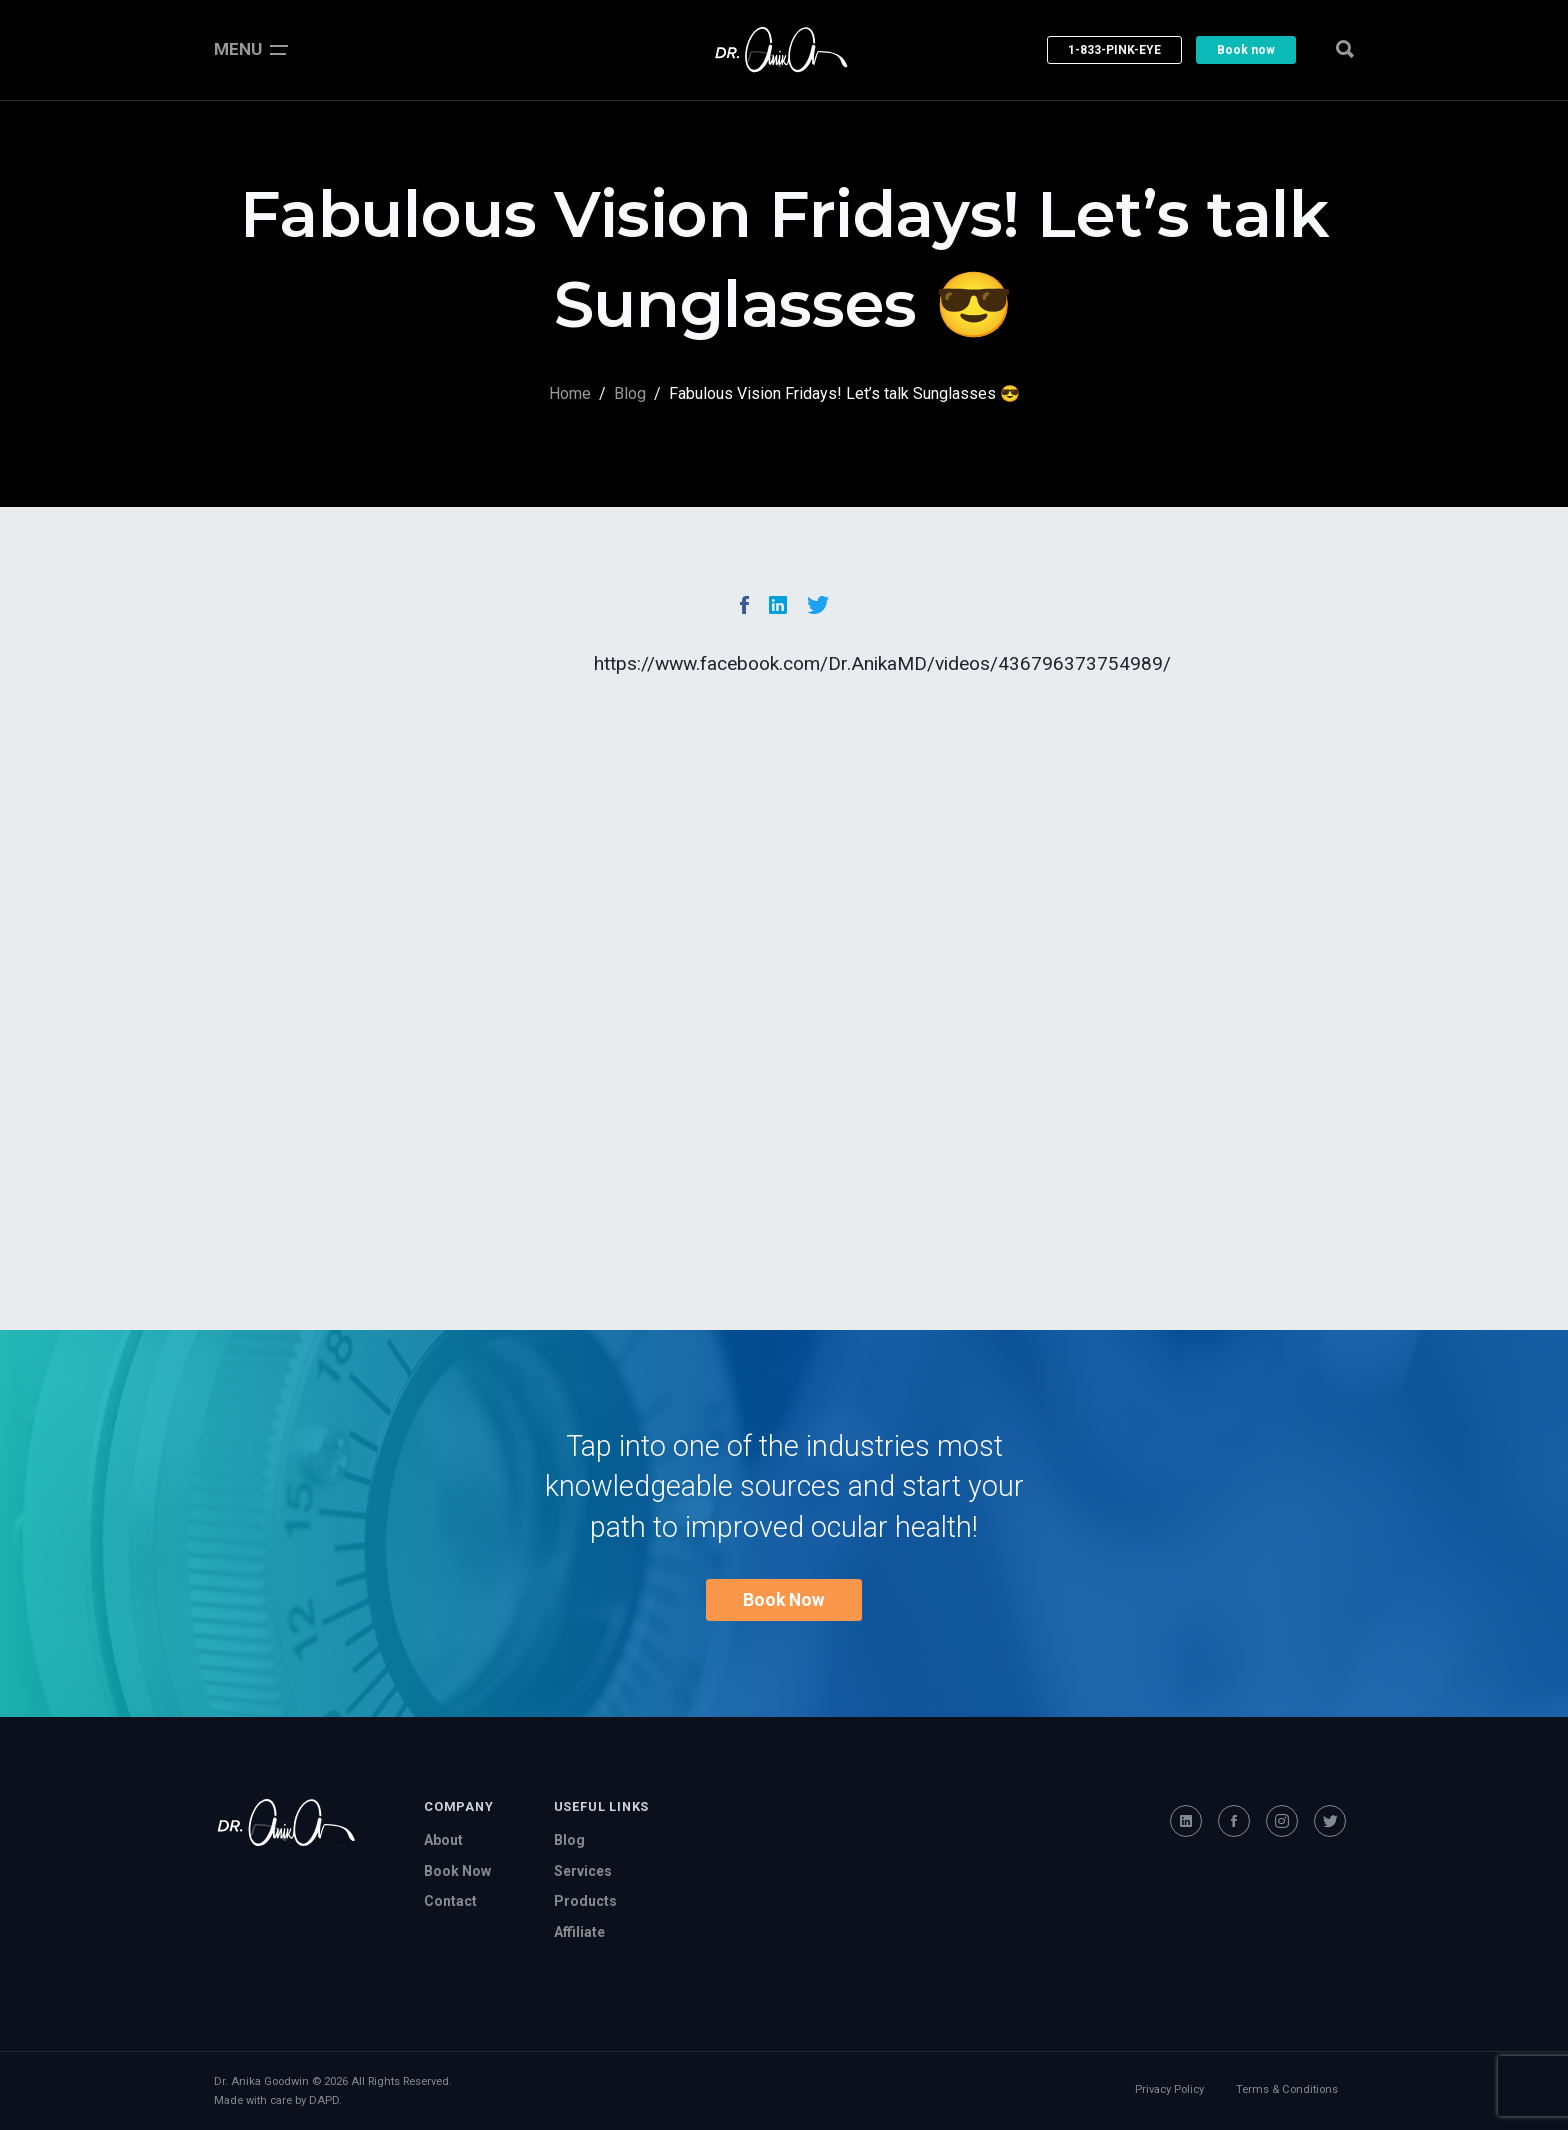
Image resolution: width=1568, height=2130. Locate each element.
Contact (450, 1901)
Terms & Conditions (1287, 2089)
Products (585, 1901)
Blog (630, 393)
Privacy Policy (1169, 2089)
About (443, 1840)
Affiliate (579, 1932)
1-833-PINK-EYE (1114, 50)
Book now (1246, 50)
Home (570, 393)
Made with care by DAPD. (278, 2100)
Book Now (784, 1600)
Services (583, 1871)
